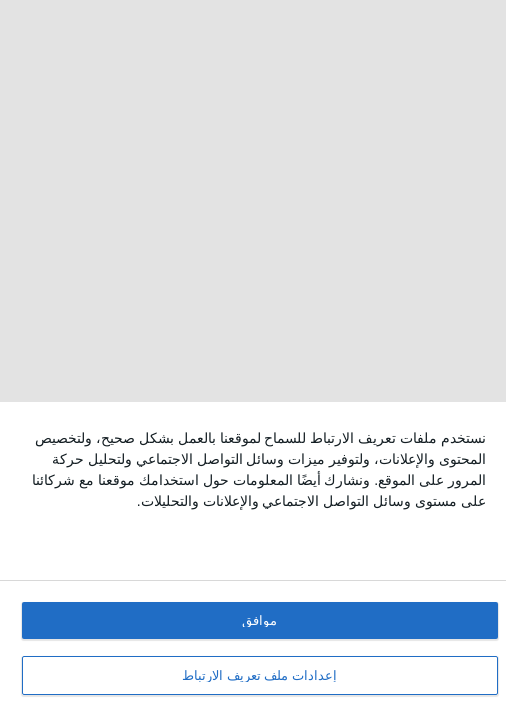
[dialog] (253, 561)
